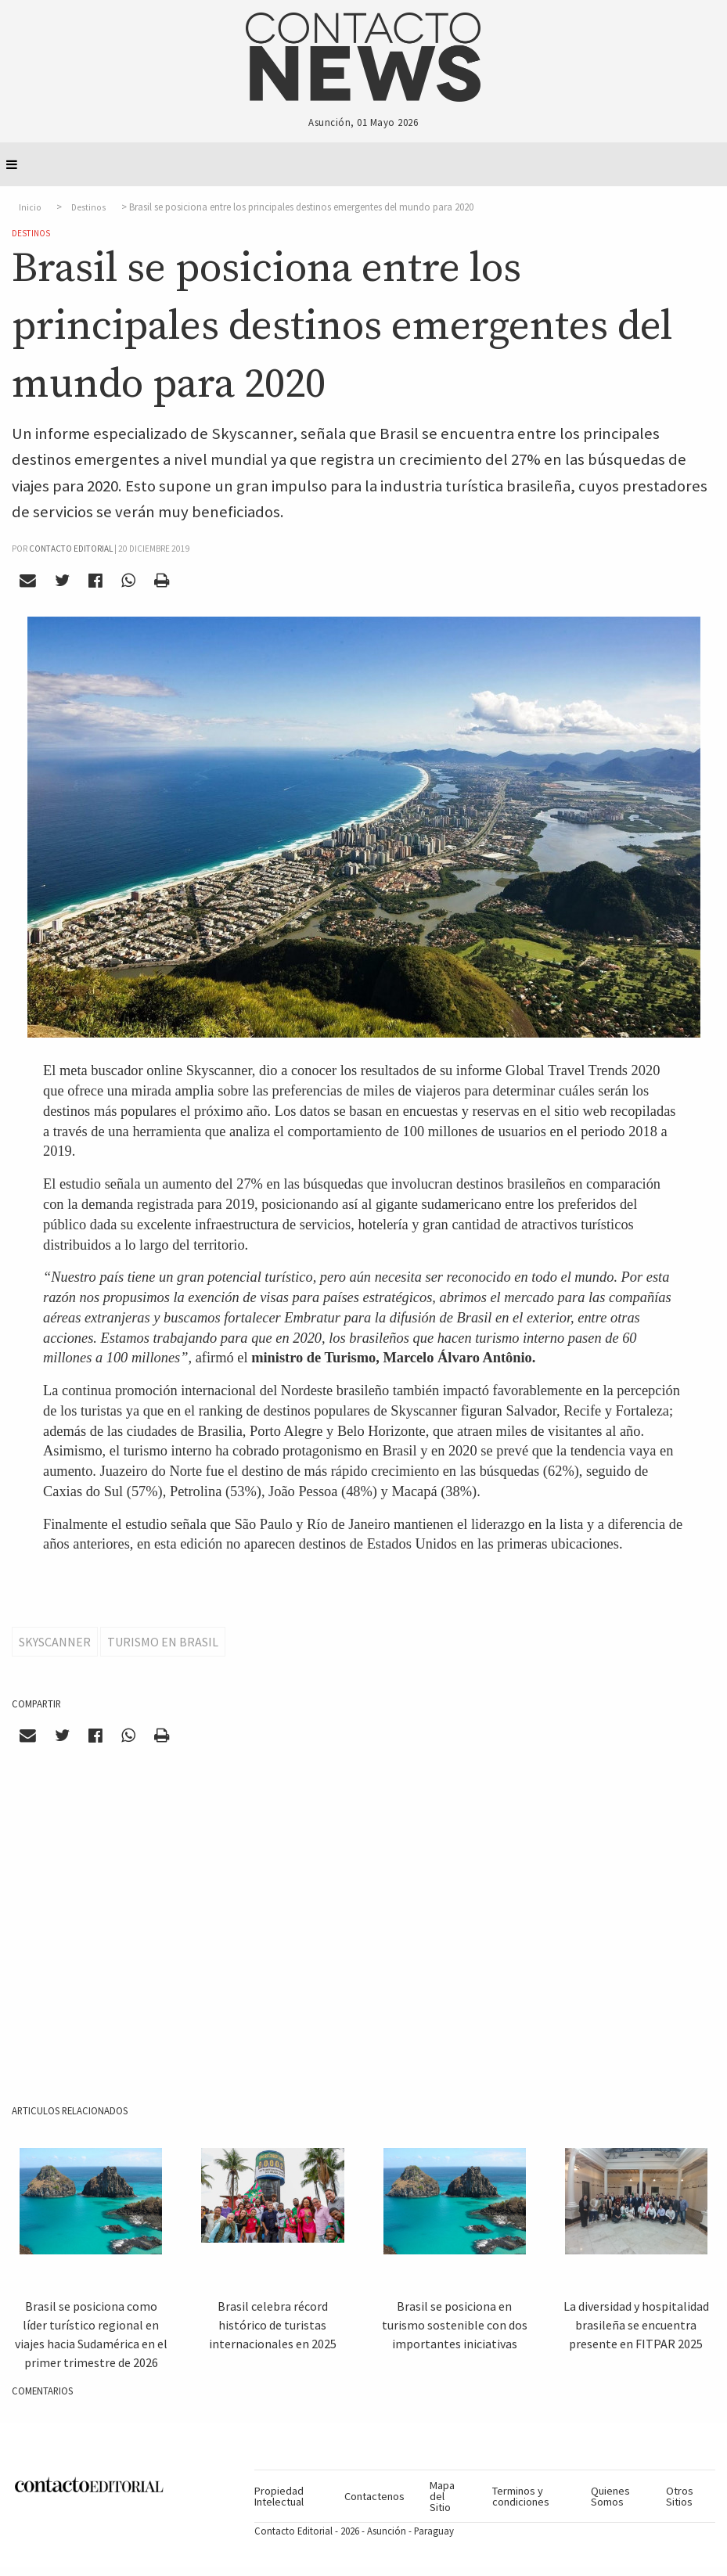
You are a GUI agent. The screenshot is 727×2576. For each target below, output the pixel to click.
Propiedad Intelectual (279, 2496)
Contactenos (374, 2496)
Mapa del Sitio (442, 2496)
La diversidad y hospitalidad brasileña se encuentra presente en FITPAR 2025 (636, 2324)
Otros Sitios (679, 2496)
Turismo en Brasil (162, 1642)
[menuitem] (293, 2496)
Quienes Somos (610, 2496)
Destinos (88, 207)
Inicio (30, 207)
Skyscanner (55, 1642)
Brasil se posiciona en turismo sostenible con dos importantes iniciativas (454, 2324)
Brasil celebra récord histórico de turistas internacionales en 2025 (273, 2324)
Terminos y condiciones (520, 2496)
